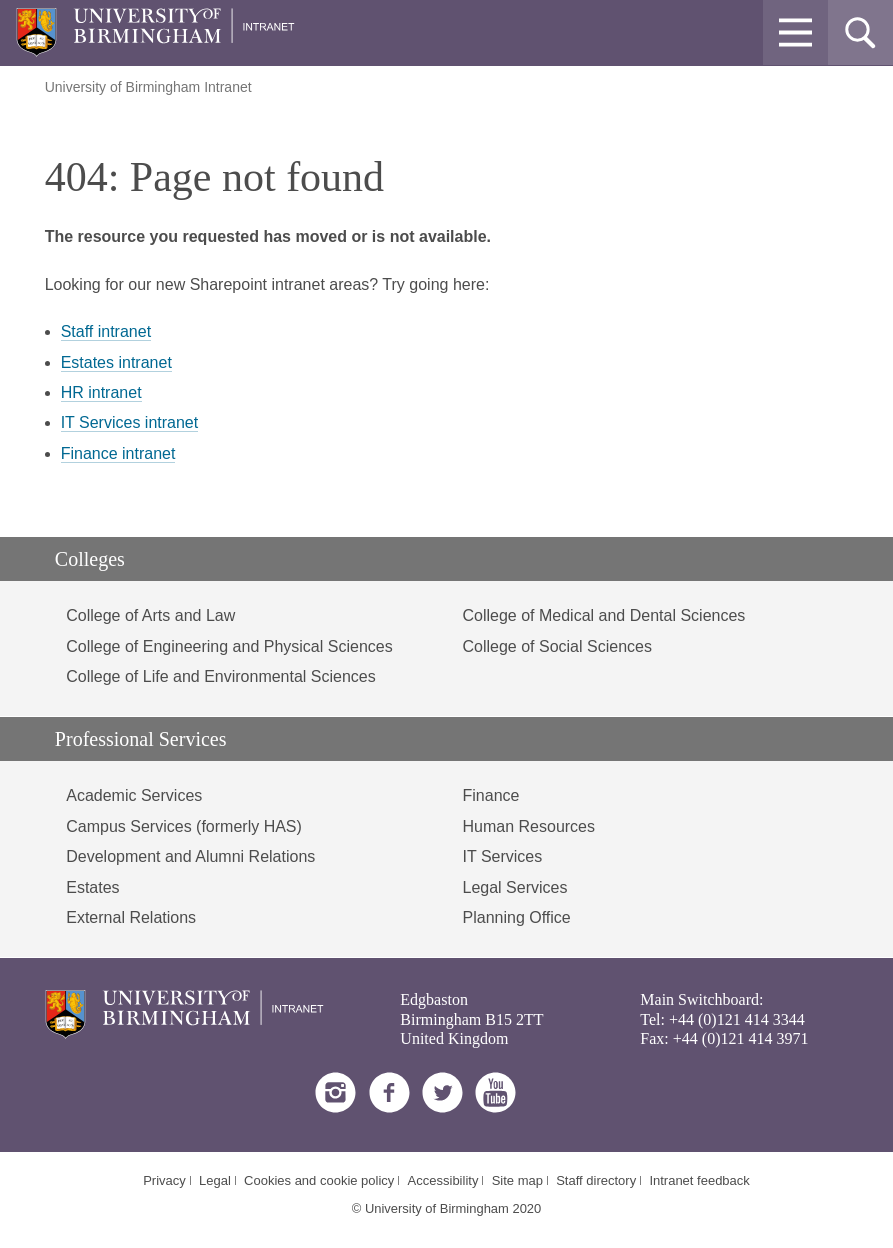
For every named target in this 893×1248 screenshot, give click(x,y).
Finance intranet (118, 453)
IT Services (503, 856)
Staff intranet (106, 331)
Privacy (164, 1180)
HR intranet (101, 392)
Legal (215, 1180)
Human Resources (529, 826)
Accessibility (443, 1180)
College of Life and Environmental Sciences (221, 676)
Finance (491, 795)
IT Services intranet (130, 422)
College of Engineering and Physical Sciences (229, 646)
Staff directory (596, 1180)
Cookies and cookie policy (319, 1180)
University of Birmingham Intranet (148, 87)
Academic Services (134, 795)
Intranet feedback (699, 1180)
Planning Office (517, 917)
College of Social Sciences (557, 646)
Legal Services (515, 887)
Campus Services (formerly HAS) (184, 826)
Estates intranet (116, 362)
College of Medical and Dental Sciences (604, 615)
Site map (517, 1180)
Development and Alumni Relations (190, 856)
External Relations (131, 917)
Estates (92, 887)
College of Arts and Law (150, 615)
